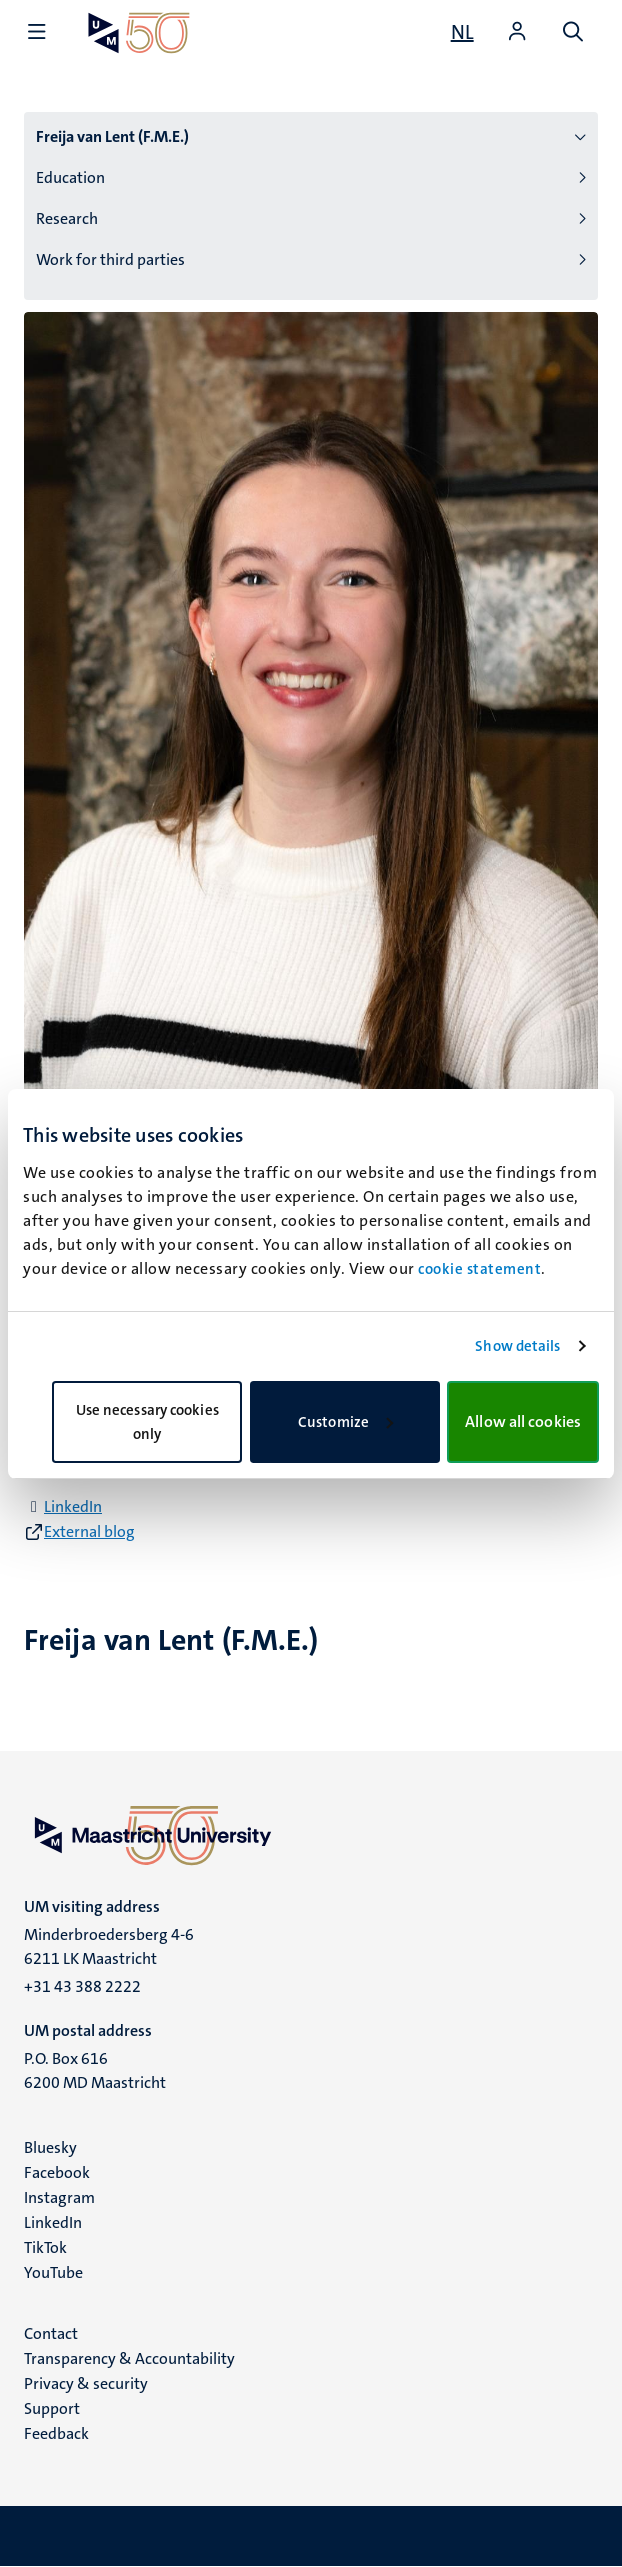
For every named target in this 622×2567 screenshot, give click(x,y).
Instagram (59, 2197)
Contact (51, 2333)
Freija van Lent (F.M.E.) (112, 136)
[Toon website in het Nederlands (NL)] (462, 32)
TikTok (45, 2247)
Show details (517, 1346)
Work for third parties (110, 259)
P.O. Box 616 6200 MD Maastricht (95, 2070)
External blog (89, 1531)
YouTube (53, 2272)
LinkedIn (73, 1506)
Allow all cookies (523, 1421)
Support (52, 2408)
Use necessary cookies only (147, 1422)
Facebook (57, 2172)
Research (67, 218)
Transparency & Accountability (129, 2358)
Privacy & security (86, 2383)
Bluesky (50, 2147)
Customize (345, 1422)
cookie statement (479, 1269)
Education (70, 177)
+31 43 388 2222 (82, 1986)
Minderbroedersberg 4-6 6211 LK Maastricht (109, 1946)
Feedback (56, 2433)
